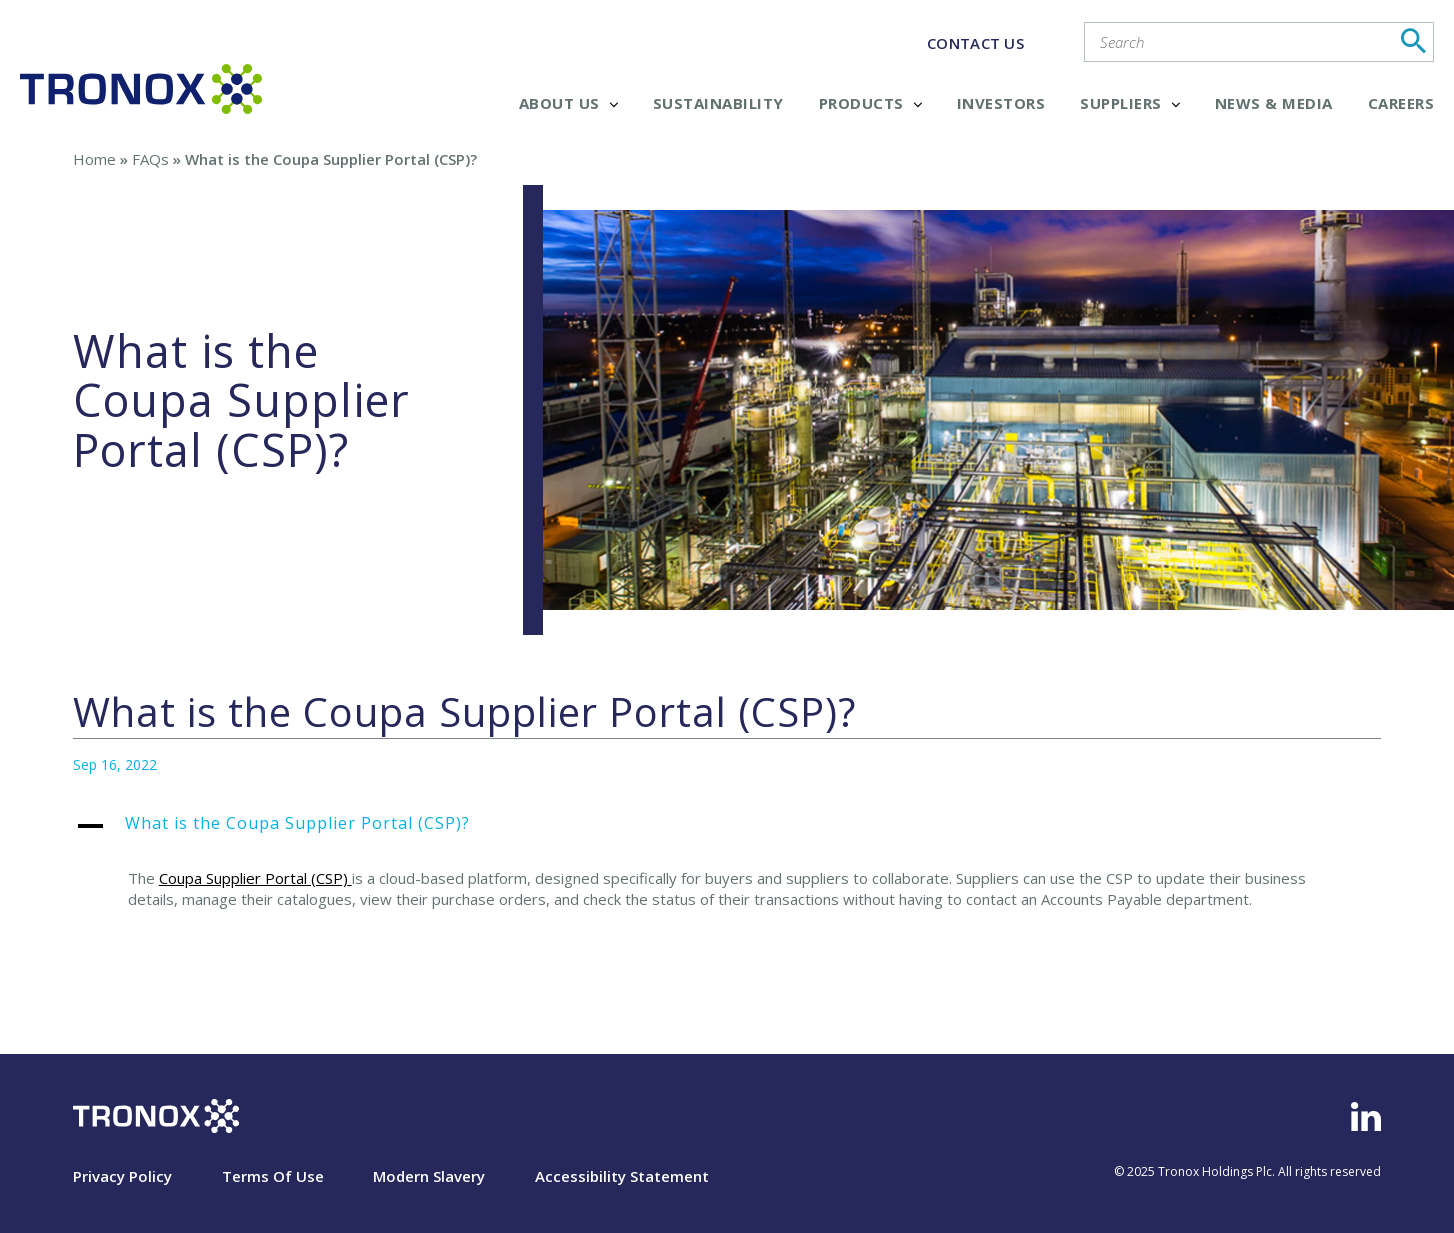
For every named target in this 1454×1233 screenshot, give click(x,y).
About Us (568, 103)
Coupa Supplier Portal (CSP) (253, 878)
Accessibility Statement (622, 1176)
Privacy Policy (122, 1176)
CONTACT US (975, 43)
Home (94, 159)
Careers (1401, 103)
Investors (1001, 103)
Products (870, 103)
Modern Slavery (429, 1176)
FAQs (150, 159)
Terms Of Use (273, 1176)
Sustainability (718, 103)
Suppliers (1130, 103)
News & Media (1274, 103)
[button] (727, 834)
